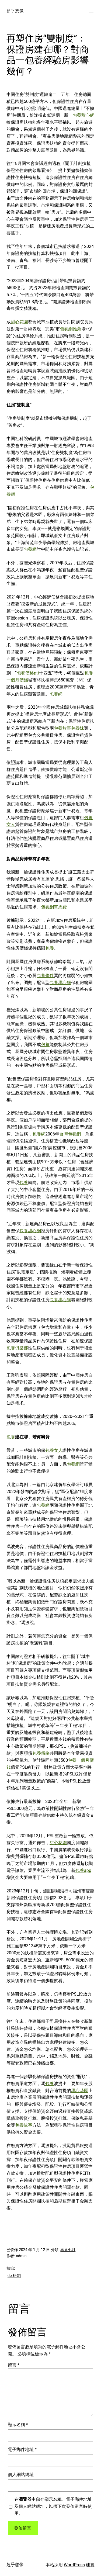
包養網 (30, 549)
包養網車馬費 (54, 906)
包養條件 (45, 975)
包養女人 (53, 1450)
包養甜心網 (83, 115)
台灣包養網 (70, 1134)
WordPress (74, 2564)
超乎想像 (15, 10)
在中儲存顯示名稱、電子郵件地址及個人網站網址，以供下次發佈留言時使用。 (53, 2506)
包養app (83, 1870)
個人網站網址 (21, 2474)
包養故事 (62, 728)
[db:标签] (13, 2275)
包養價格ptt (28, 673)
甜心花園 (19, 321)
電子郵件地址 (22, 2449)
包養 (49, 948)
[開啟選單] (91, 11)
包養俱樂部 (17, 1348)
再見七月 (67, 2250)
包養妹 (77, 728)
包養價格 (41, 1753)
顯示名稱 (18, 2424)
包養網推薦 (70, 328)
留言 (13, 2365)
